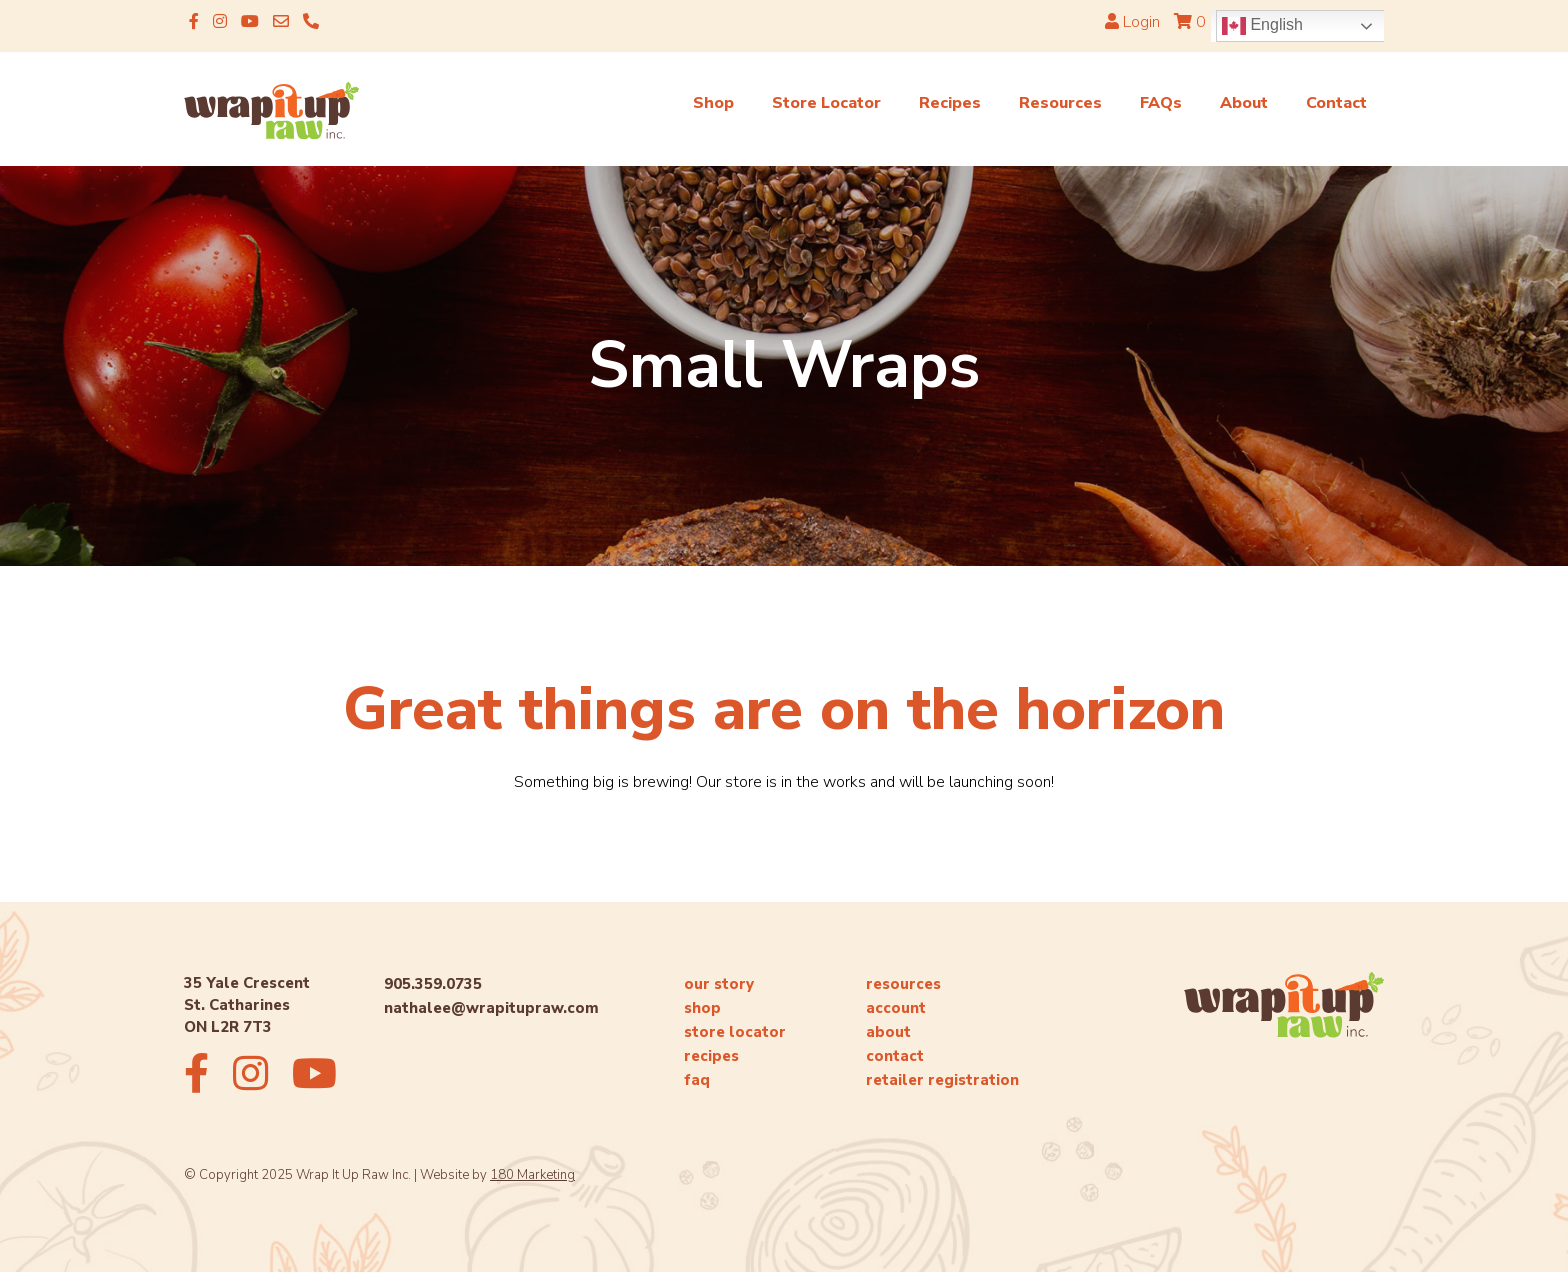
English (1262, 26)
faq (697, 1080)
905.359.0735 (433, 984)
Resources (1060, 103)
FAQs (1161, 103)
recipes (711, 1056)
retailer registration (942, 1080)
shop (702, 1008)
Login (1132, 22)
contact (895, 1056)
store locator (735, 1032)
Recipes (950, 103)
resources (903, 984)
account (896, 1008)
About (1244, 103)
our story (719, 984)
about (888, 1032)
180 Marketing (532, 1175)
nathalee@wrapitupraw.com (491, 1008)
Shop (713, 103)
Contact (1336, 103)
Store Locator (826, 103)
